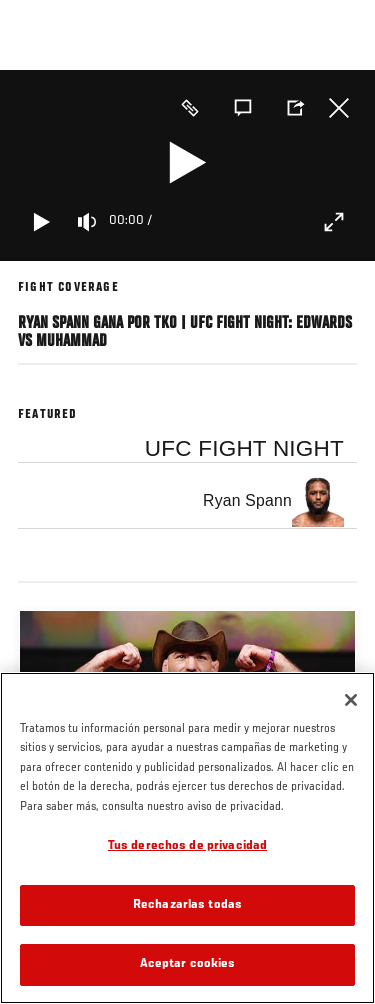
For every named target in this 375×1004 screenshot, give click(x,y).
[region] (187, 838)
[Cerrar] (351, 700)
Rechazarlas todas (187, 905)
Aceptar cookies (188, 964)
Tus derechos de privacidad (187, 846)
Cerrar (339, 108)
